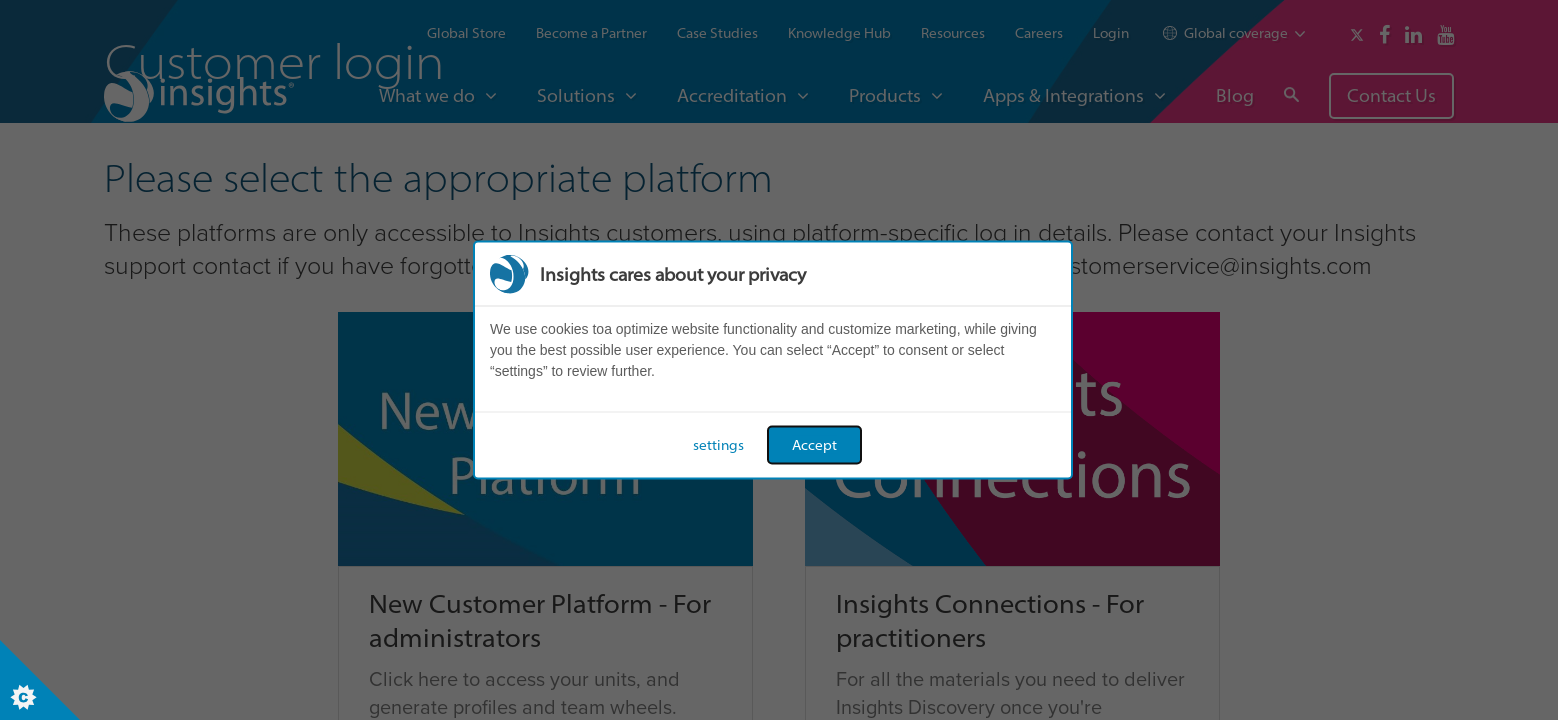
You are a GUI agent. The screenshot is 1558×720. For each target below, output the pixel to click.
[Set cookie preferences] (40, 680)
